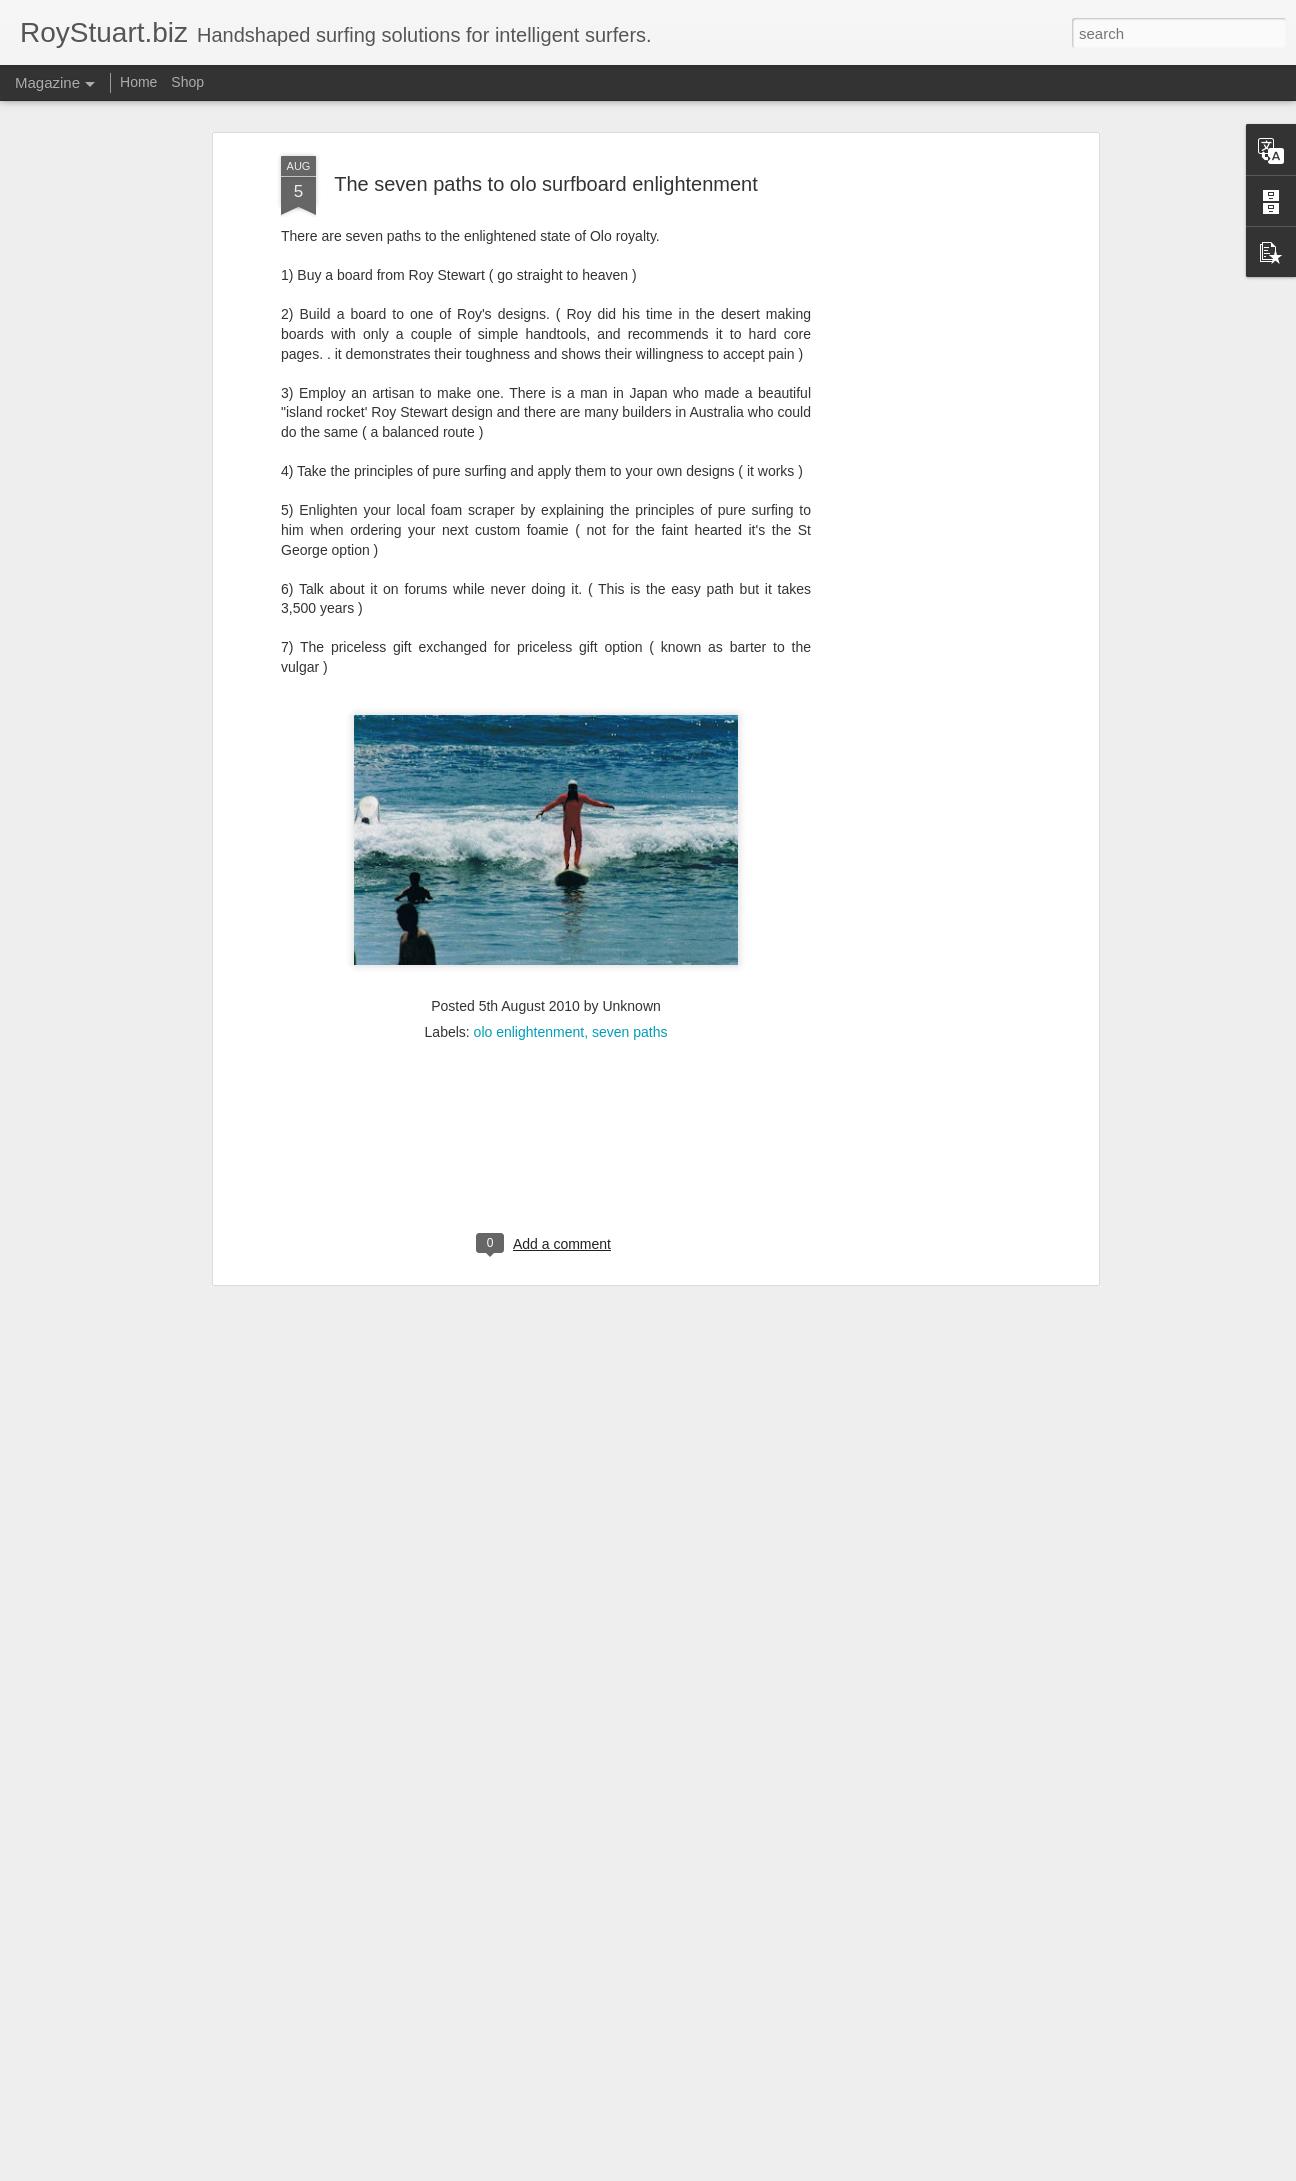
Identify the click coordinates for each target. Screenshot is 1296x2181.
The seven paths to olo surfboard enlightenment (546, 148)
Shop (187, 82)
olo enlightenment (529, 997)
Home (138, 82)
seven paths (630, 997)
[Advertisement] (921, 436)
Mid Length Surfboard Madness (558, 2158)
